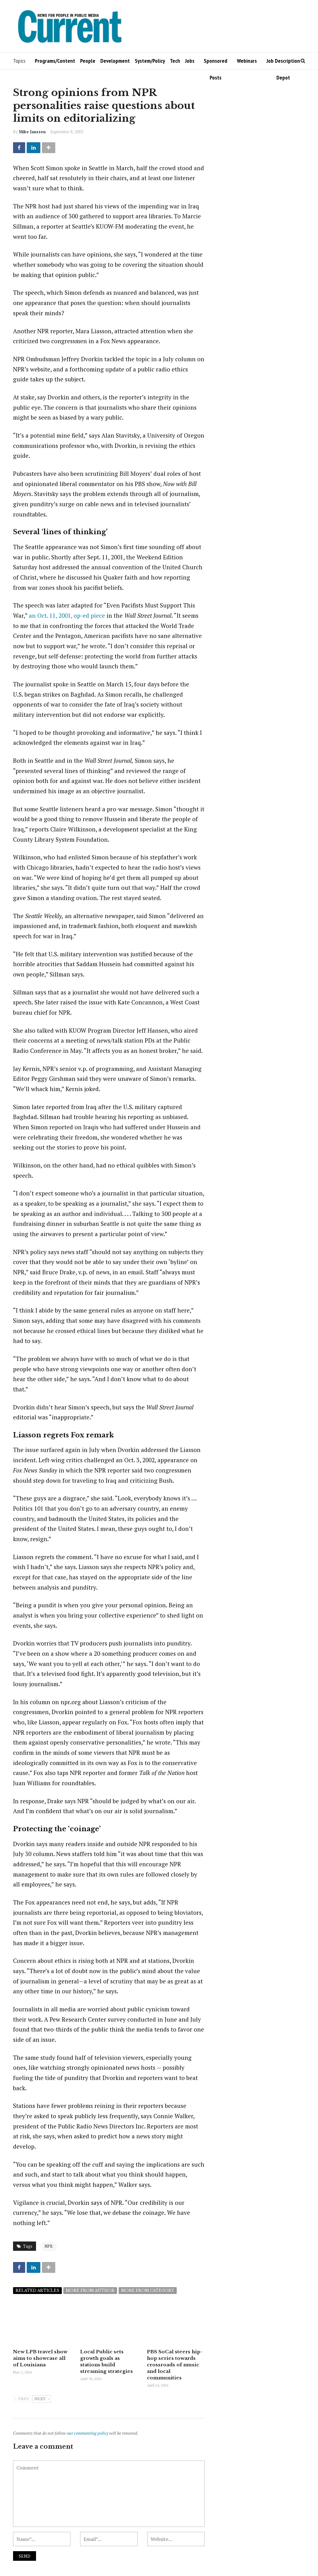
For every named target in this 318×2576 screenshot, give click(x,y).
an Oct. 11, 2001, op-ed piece (67, 615)
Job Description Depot (283, 63)
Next (41, 2399)
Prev (22, 2399)
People (87, 60)
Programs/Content (55, 60)
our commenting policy (87, 2433)
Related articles (37, 2290)
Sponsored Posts (215, 63)
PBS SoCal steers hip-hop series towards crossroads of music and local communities (174, 2365)
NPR (48, 2246)
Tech (175, 60)
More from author (90, 2290)
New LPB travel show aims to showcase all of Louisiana (40, 2358)
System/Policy (150, 60)
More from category (147, 2290)
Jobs (189, 60)
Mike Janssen (32, 131)
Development (115, 60)
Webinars (247, 60)
